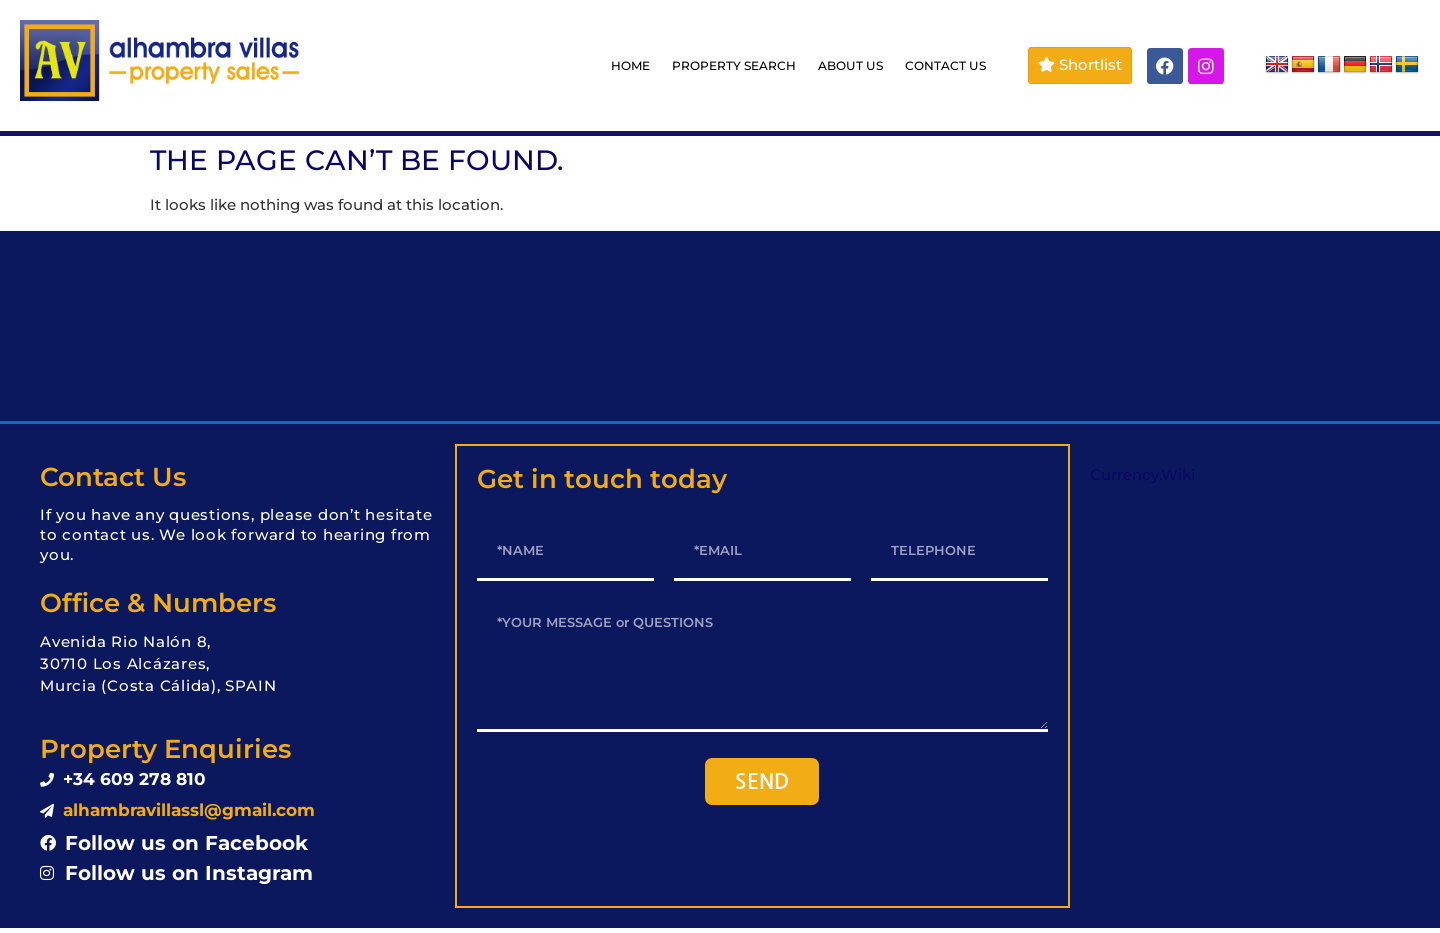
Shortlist (1080, 64)
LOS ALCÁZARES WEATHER (720, 326)
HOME (630, 65)
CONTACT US (945, 65)
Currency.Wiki (1142, 474)
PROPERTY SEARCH (734, 65)
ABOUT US (850, 65)
